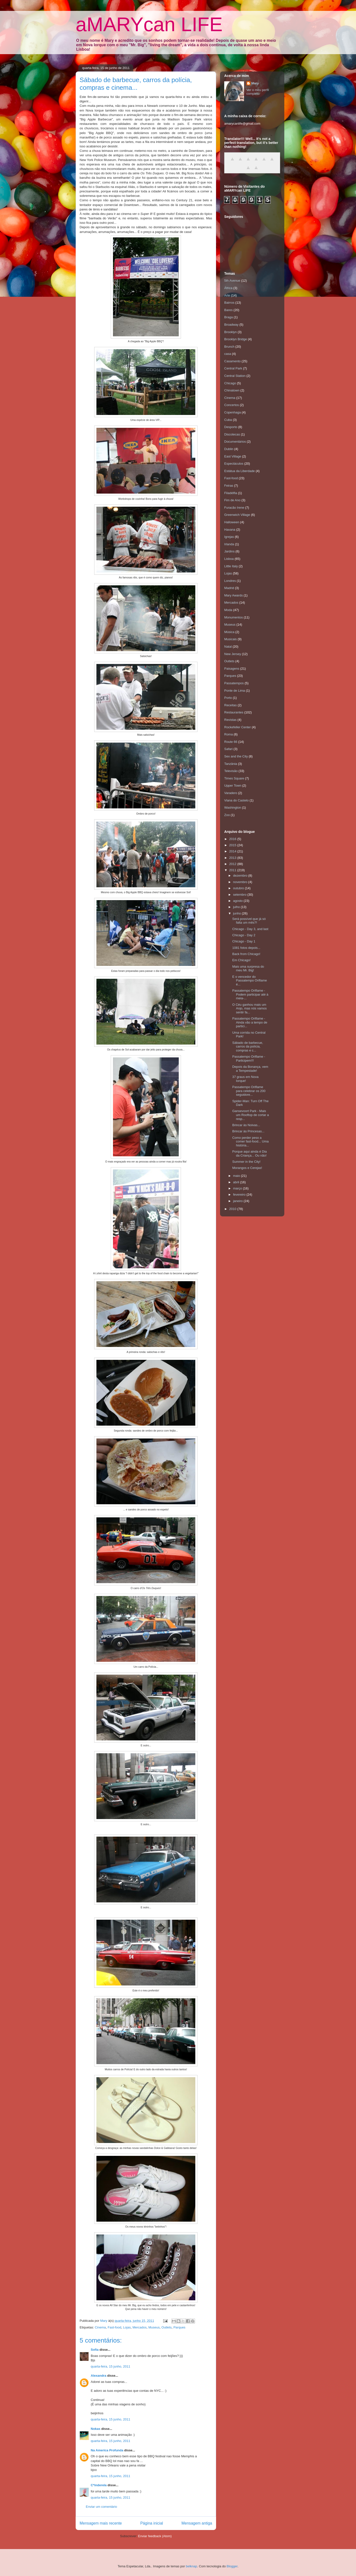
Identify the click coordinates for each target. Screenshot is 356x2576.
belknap (191, 2566)
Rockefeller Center (237, 727)
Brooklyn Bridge (235, 339)
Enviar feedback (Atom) (155, 2536)
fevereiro (239, 1194)
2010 (233, 1209)
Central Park (233, 368)
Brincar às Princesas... (248, 1131)
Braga (228, 317)
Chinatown (231, 390)
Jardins (229, 551)
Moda (228, 610)
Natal (228, 646)
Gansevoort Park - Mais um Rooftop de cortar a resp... (250, 1114)
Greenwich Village (237, 515)
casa (227, 354)
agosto (238, 901)
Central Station (234, 376)
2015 (233, 845)
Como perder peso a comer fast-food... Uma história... (250, 1141)
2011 (233, 870)
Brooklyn (230, 332)
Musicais (230, 639)
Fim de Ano (232, 500)
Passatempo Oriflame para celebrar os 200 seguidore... (248, 1090)
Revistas (230, 720)
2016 (233, 839)
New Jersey (232, 654)
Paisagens (231, 668)
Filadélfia (230, 493)
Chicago (230, 383)
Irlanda (229, 544)
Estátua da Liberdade (239, 471)
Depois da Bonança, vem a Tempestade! (250, 1068)
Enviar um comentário (101, 2506)
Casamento (232, 361)
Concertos (231, 405)
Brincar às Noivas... (246, 1125)
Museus (154, 2327)
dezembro (240, 875)
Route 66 (230, 742)
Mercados (140, 2327)
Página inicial (151, 2523)
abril (236, 1182)
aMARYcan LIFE (149, 24)
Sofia (95, 2349)
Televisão (231, 771)
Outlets (166, 2327)
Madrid (229, 588)
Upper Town (232, 785)
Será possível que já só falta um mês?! (249, 921)
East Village (232, 456)
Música (229, 632)
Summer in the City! (246, 1161)
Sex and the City (236, 756)
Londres (230, 581)
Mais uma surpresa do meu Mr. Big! (248, 968)
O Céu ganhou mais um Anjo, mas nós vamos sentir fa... (249, 1008)
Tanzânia (230, 764)
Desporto (230, 427)
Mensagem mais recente (101, 2523)
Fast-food (114, 2327)
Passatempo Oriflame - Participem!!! (248, 1058)
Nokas (95, 2429)
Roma (228, 734)
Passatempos (234, 683)
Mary (255, 83)
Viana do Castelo (236, 800)
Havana (229, 529)
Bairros (229, 302)
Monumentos (233, 617)
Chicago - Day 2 (243, 935)
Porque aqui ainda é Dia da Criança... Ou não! (249, 1153)
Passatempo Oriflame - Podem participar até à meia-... (250, 994)
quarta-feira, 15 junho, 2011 (110, 2366)
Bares (228, 310)
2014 (233, 851)
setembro (240, 894)
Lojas (127, 2327)
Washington (232, 807)
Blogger (232, 2566)
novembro (240, 882)
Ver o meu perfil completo (257, 91)
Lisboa (229, 559)
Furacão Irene (234, 507)
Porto (228, 698)
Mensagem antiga (196, 2523)
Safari (228, 749)
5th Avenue (232, 280)
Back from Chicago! (246, 954)
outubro (239, 888)
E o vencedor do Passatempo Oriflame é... (249, 980)
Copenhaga (232, 412)
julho (237, 907)
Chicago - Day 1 (243, 941)
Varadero (230, 793)
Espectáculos (233, 463)
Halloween (231, 522)
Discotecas (232, 434)
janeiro (238, 1201)
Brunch (229, 346)
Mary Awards (233, 595)
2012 (233, 864)
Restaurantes (233, 712)
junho (237, 913)
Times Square (234, 778)
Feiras (228, 485)
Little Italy (231, 566)
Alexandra (98, 2375)
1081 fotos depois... (246, 948)
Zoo (227, 815)
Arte (227, 295)
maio (237, 1176)
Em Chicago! (241, 960)
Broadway (231, 324)
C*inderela (99, 2485)
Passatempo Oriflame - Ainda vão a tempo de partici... (249, 1022)
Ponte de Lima (234, 690)
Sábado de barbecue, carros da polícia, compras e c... (247, 1046)
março (238, 1188)
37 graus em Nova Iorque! (245, 1079)
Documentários (235, 441)
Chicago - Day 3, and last (250, 929)
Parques (179, 2327)
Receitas (230, 705)
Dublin (228, 449)
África (228, 288)
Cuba (228, 420)
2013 (233, 858)
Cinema (100, 2327)
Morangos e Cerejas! (247, 1168)
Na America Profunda (107, 2450)
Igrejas (229, 537)
